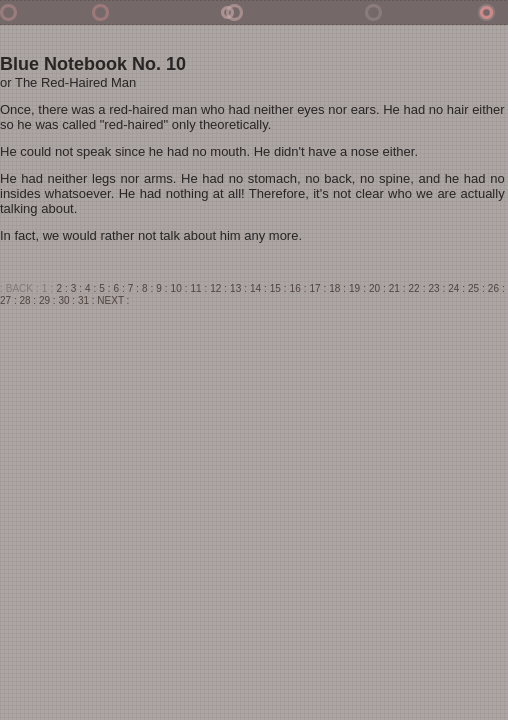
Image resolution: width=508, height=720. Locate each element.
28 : (27, 300)
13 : (238, 288)
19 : (357, 288)
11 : (198, 288)
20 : (377, 288)
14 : (258, 288)
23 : (436, 288)
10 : (179, 288)
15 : (278, 288)
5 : (104, 288)
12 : (218, 288)
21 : (397, 288)
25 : (476, 288)
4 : (90, 288)
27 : (8, 300)
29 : (47, 300)
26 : (496, 288)
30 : (66, 300)
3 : (76, 288)
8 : (147, 288)
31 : (86, 300)
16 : (298, 288)
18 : (337, 288)
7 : (133, 288)
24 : (456, 288)
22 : (417, 288)
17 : (317, 288)
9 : (161, 288)
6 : (119, 288)
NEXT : (113, 300)
